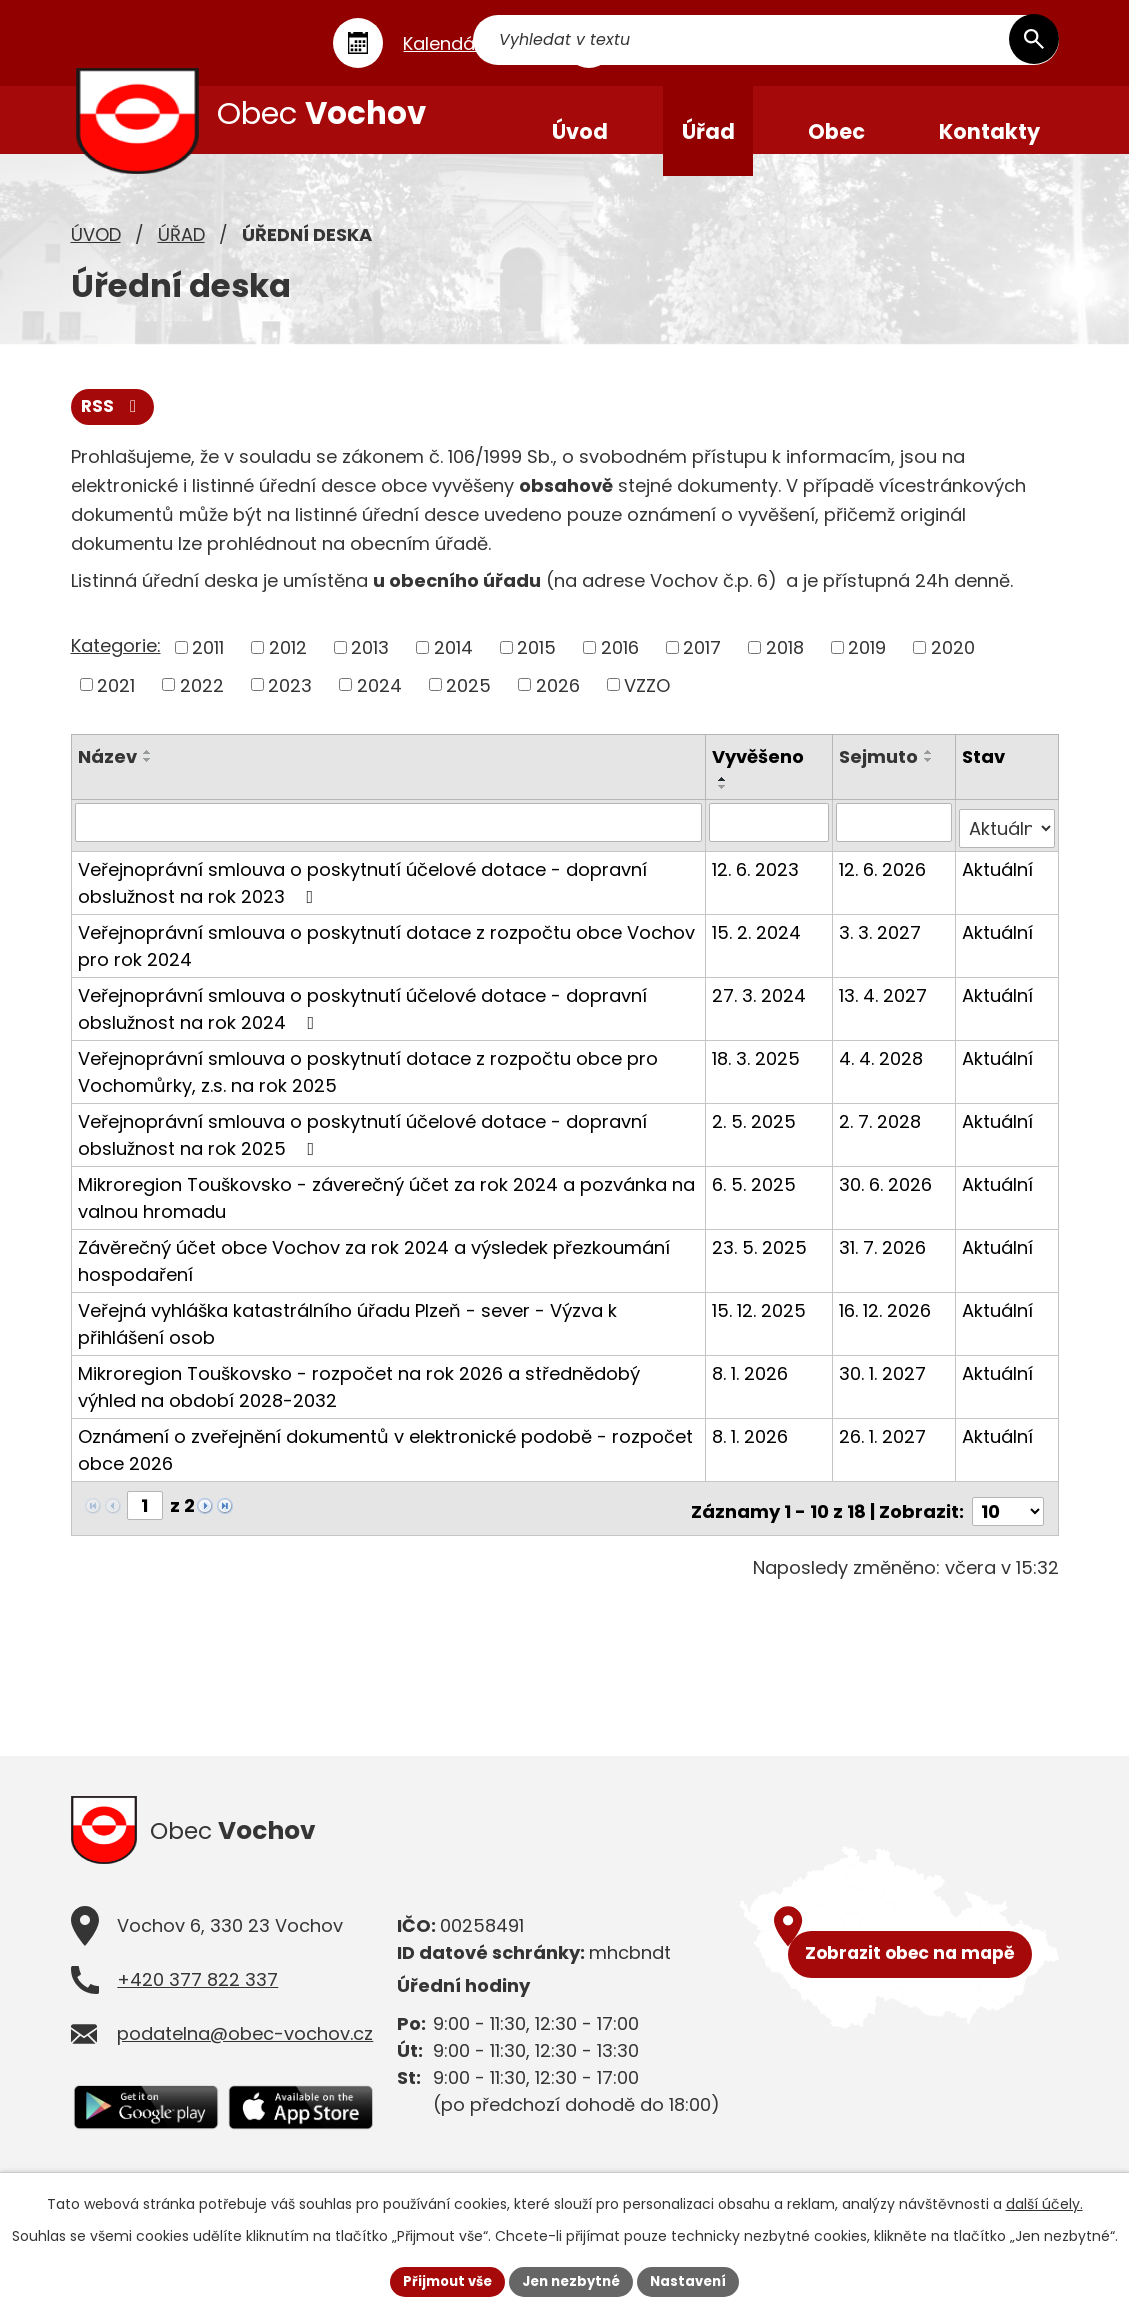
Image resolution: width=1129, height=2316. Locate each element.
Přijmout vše (440, 2280)
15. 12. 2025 (761, 1326)
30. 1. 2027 (884, 1389)
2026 (558, 707)
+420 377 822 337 (197, 1995)
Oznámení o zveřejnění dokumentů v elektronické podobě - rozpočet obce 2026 (385, 1466)
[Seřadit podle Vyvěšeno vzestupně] (725, 802)
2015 (536, 670)
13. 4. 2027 (885, 1011)
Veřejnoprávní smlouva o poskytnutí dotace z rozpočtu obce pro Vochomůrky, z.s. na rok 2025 (368, 1088)
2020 (953, 670)
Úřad (181, 255)
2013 (370, 670)
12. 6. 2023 (757, 885)
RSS (114, 429)
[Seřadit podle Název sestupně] (148, 783)
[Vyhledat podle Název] (390, 845)
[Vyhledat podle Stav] (1007, 845)
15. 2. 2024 (758, 948)
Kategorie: (116, 668)
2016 (620, 670)
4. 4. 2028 (883, 1074)
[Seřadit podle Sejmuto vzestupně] (931, 775)
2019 (867, 670)
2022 (202, 707)
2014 (453, 670)
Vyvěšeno (760, 779)
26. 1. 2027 (884, 1452)
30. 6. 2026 (887, 1200)
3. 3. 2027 (882, 948)
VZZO (647, 707)
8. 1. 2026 (752, 1389)
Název (107, 779)
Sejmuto (880, 779)
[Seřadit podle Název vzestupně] (148, 775)
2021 (116, 707)
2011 (208, 670)
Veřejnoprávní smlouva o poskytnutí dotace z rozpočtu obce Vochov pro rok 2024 (386, 962)
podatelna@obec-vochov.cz (245, 2049)
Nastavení (697, 2280)
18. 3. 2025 (758, 1074)
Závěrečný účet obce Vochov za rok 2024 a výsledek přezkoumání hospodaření (374, 1277)
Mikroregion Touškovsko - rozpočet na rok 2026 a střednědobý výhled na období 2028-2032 (359, 1403)
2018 (785, 670)
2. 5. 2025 (756, 1137)
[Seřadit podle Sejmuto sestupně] (931, 783)
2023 (290, 707)
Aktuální (998, 885)
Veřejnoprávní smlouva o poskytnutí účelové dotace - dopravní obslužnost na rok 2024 (362, 1025)
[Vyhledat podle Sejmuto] (896, 845)
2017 (702, 670)
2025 (468, 707)
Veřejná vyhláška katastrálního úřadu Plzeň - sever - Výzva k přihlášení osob (347, 1340)
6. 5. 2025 (756, 1200)
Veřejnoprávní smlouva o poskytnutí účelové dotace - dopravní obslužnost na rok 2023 (362, 899)
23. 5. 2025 (761, 1263)
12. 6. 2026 (884, 885)
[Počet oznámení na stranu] (1008, 1521)
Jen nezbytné (572, 2280)
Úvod (96, 255)
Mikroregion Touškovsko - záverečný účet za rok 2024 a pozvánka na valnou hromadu (386, 1214)
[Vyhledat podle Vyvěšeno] (770, 845)
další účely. (1044, 2202)
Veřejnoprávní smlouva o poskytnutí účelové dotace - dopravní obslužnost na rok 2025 (362, 1151)
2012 (288, 670)
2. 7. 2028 (882, 1137)
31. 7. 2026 (884, 1263)
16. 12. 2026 (887, 1326)
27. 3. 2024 (761, 1011)
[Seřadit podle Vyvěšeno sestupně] (725, 810)
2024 (379, 707)
